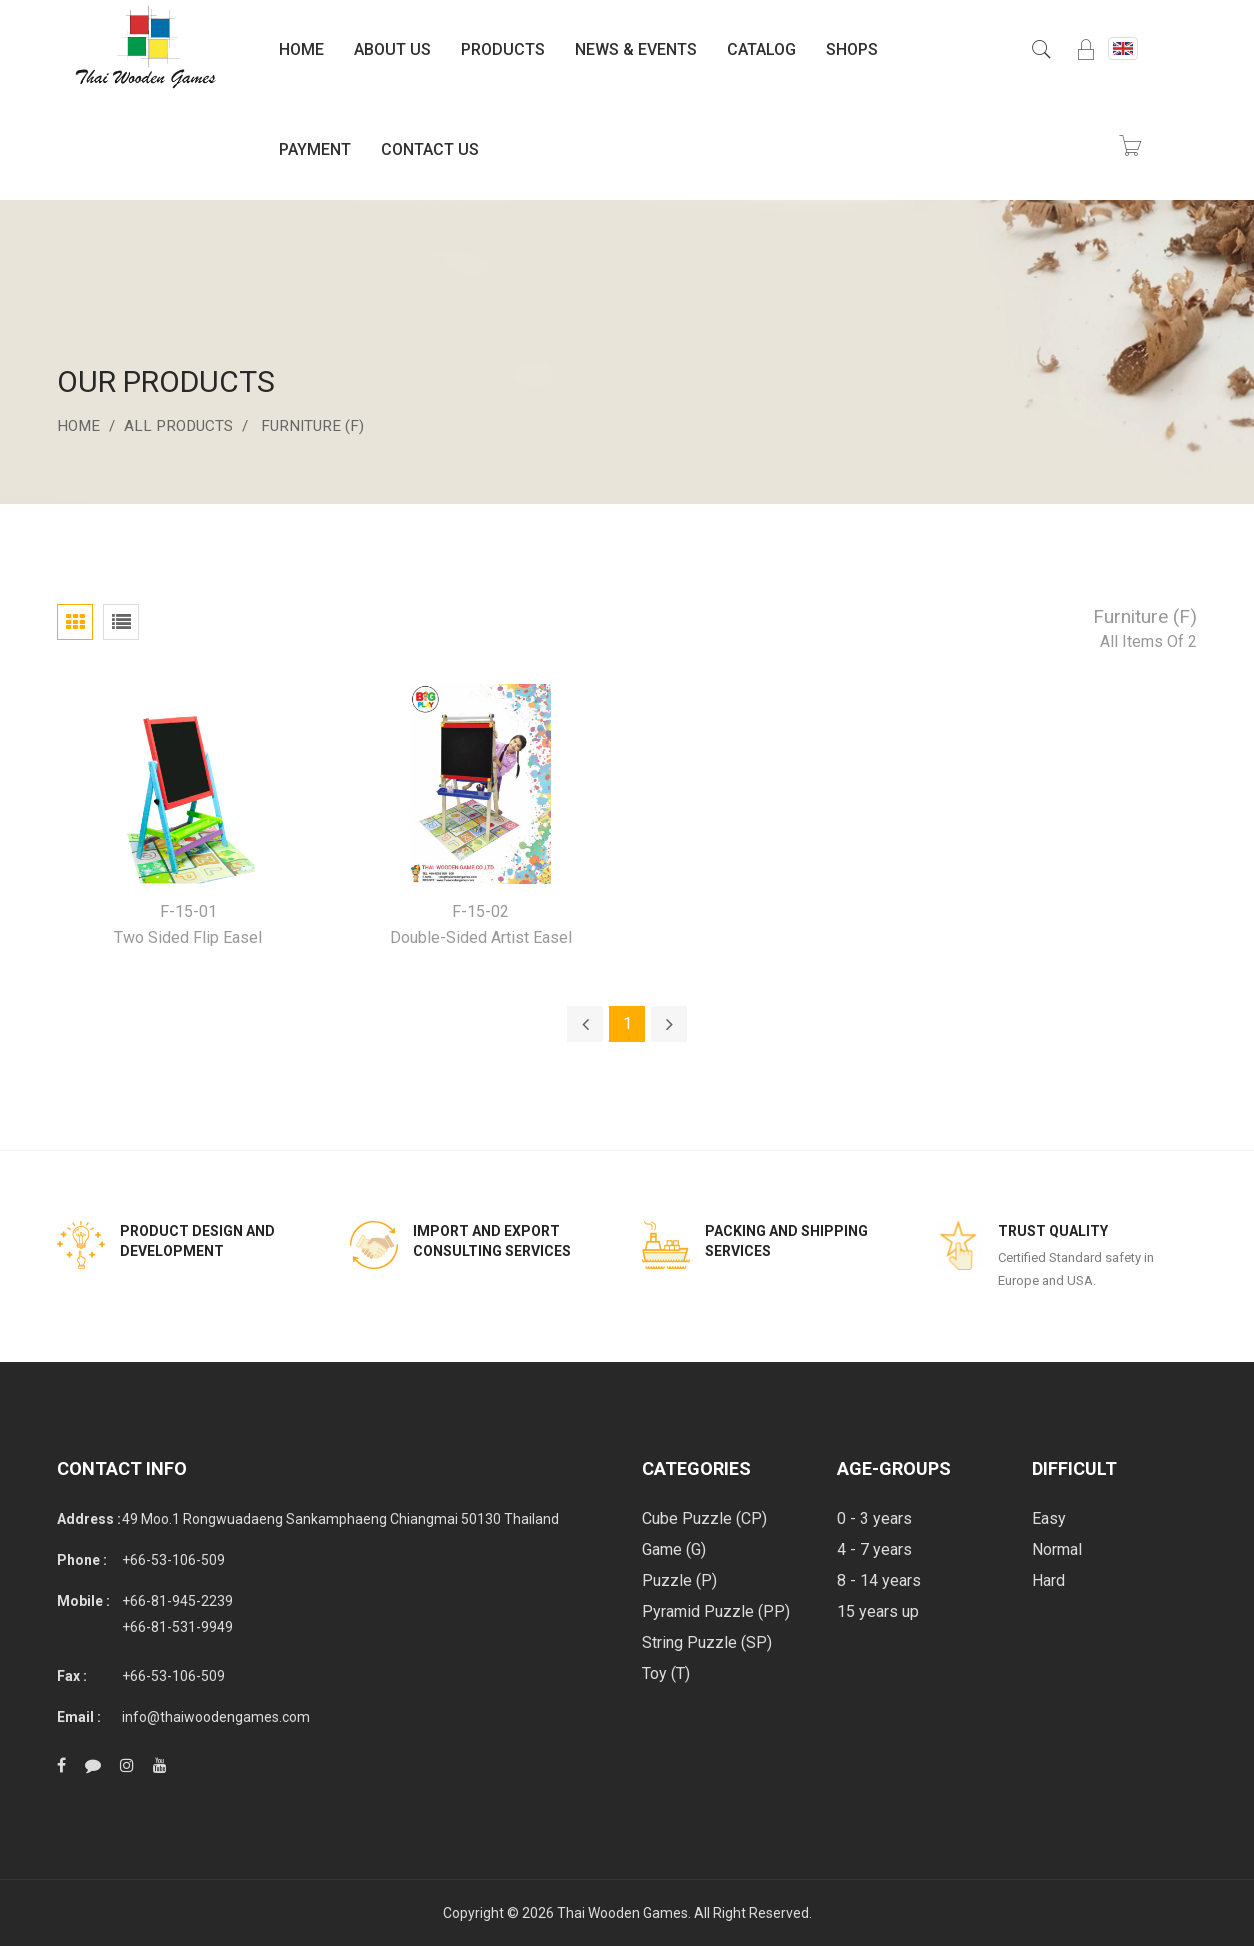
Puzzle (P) (679, 1580)
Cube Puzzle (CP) (704, 1518)
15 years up (878, 1611)
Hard (1048, 1580)
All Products (184, 425)
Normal (1057, 1549)
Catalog (761, 49)
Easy (1049, 1518)
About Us (392, 49)
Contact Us (430, 149)
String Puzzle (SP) (707, 1642)
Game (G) (674, 1549)
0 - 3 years (874, 1518)
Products (503, 49)
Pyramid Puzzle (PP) (716, 1611)
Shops (852, 49)
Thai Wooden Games (622, 1913)
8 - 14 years (879, 1580)
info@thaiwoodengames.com (216, 1717)
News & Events (636, 49)
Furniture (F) (323, 425)
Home (301, 49)
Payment (315, 149)
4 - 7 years (874, 1549)
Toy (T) (666, 1673)
